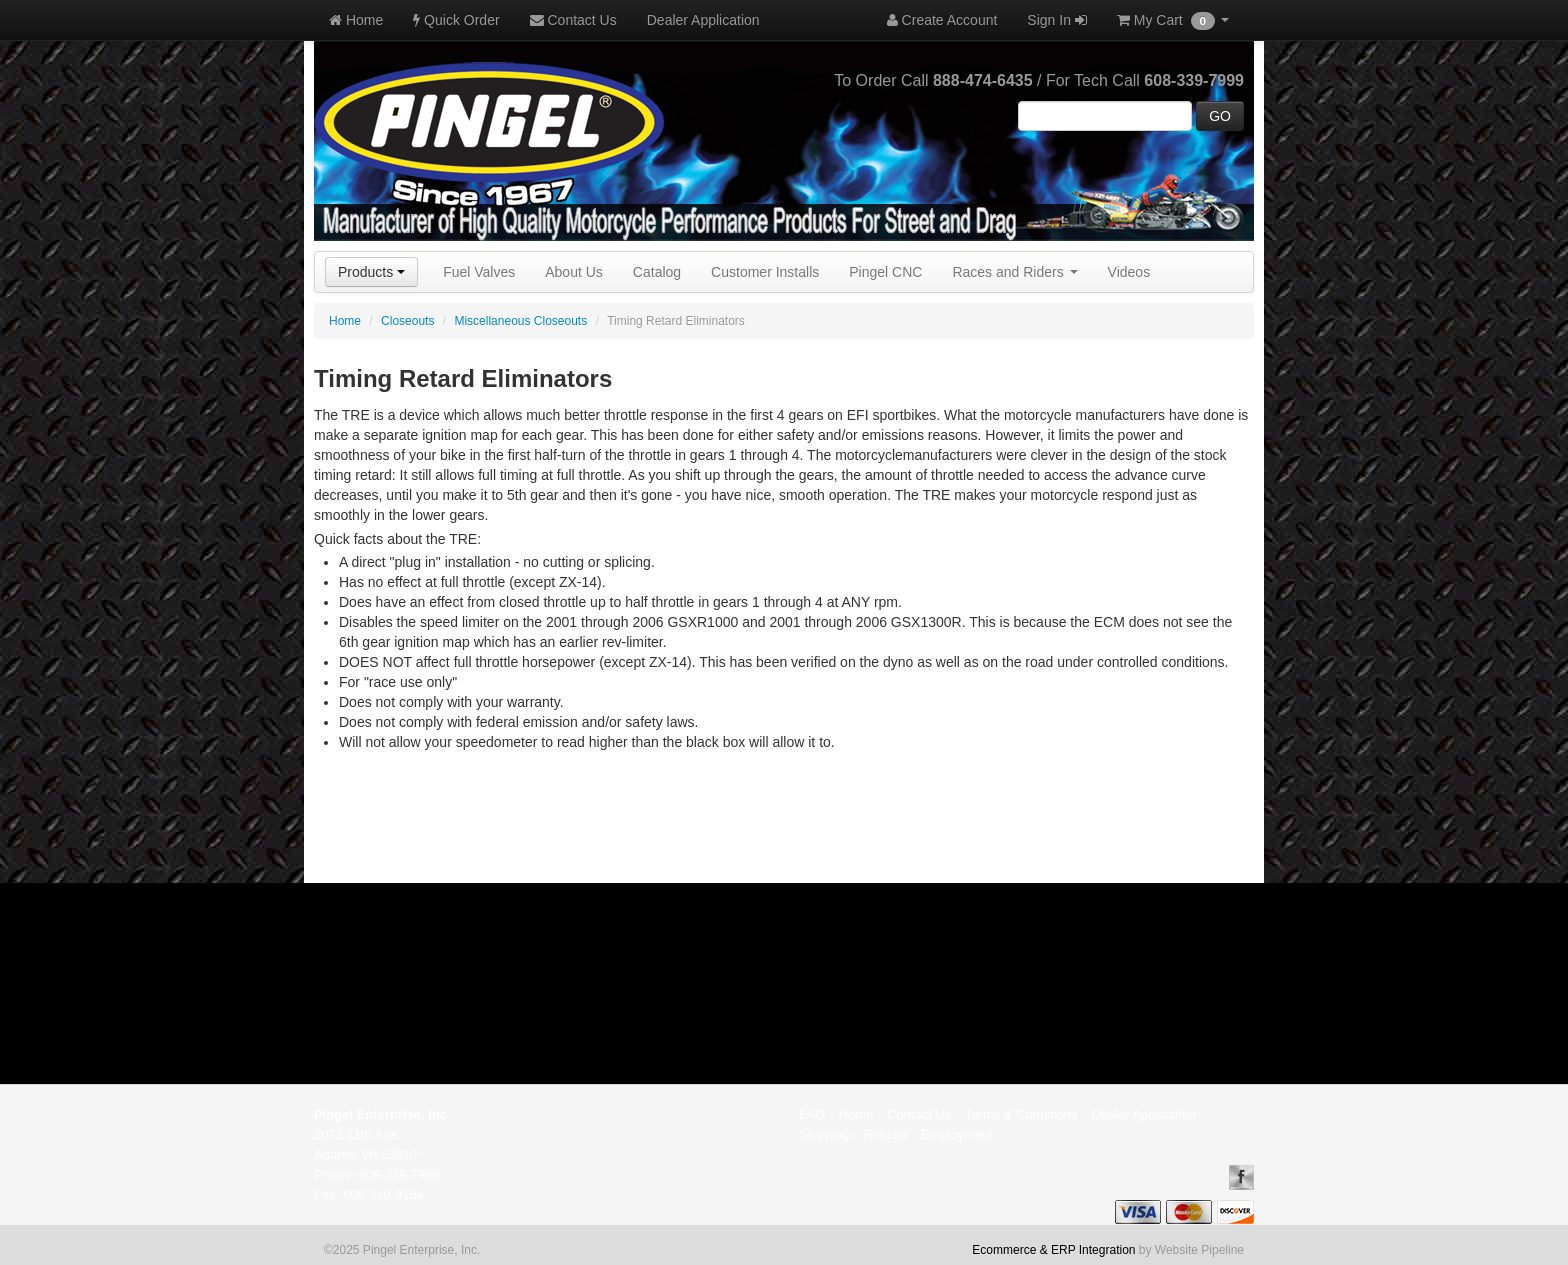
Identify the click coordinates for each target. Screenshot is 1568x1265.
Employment (957, 1134)
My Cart (1173, 21)
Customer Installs (765, 272)
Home (356, 20)
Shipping (824, 1134)
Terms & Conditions (1021, 1114)
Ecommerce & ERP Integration (1053, 1250)
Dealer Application (703, 20)
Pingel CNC (885, 272)
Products (371, 272)
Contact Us (573, 20)
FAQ (812, 1114)
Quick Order (456, 20)
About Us (574, 272)
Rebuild (885, 1134)
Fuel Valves (479, 272)
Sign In (1056, 20)
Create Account (942, 20)
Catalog (657, 272)
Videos (1129, 272)
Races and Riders (1014, 272)
